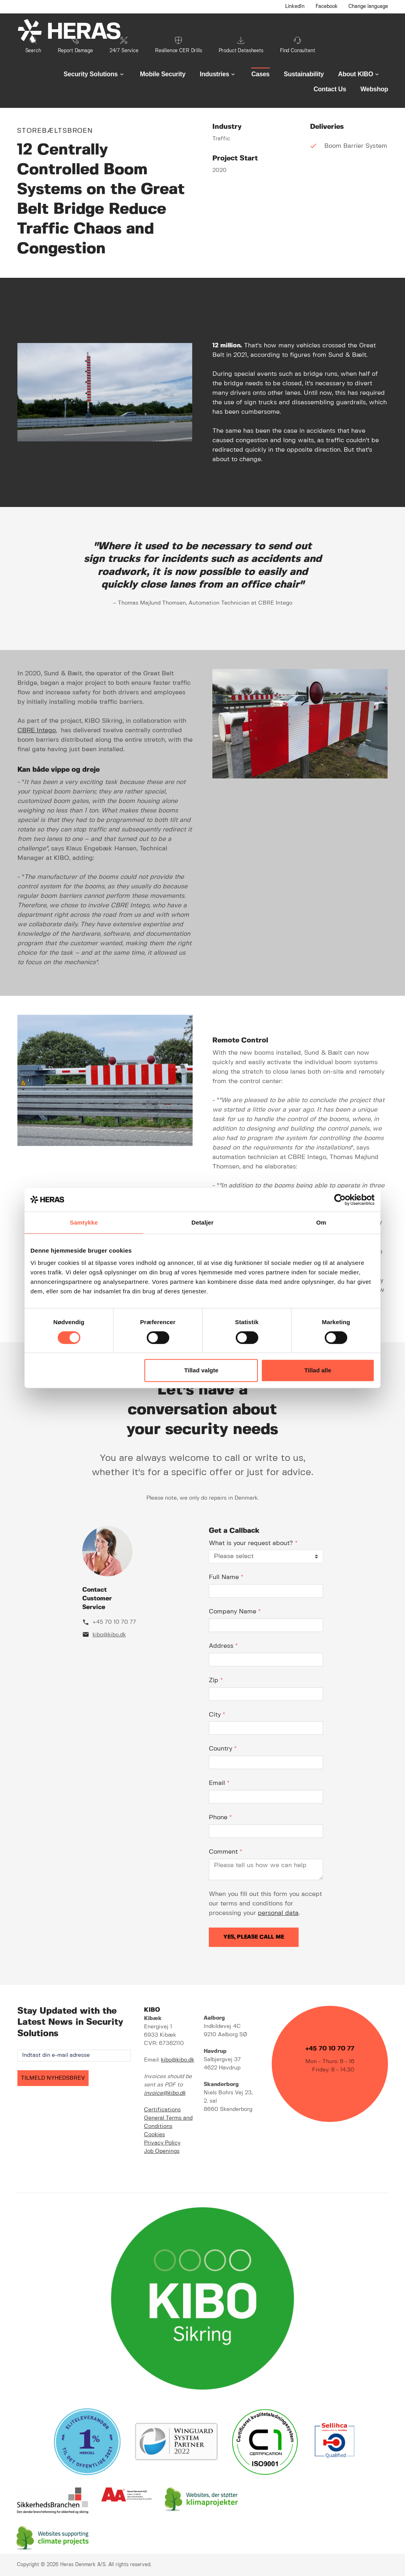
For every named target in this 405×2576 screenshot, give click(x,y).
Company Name (235, 1612)
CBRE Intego (36, 730)
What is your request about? (253, 1543)
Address (223, 1646)
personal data (278, 1913)
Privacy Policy (162, 2143)
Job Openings (162, 2151)
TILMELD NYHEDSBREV (53, 2078)
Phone (220, 1817)
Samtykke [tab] (84, 1222)
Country (223, 1749)
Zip (216, 1680)
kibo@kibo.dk (109, 1635)
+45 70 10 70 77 (114, 1622)
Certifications (162, 2109)
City (217, 1715)
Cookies (154, 2134)
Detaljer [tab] (202, 1222)
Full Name (226, 1577)
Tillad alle (317, 1370)
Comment (225, 1852)
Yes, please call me (253, 1937)
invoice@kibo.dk (164, 2093)
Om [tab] (321, 1222)
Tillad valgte (201, 1370)
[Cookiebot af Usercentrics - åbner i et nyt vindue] (340, 1200)
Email (219, 1783)
